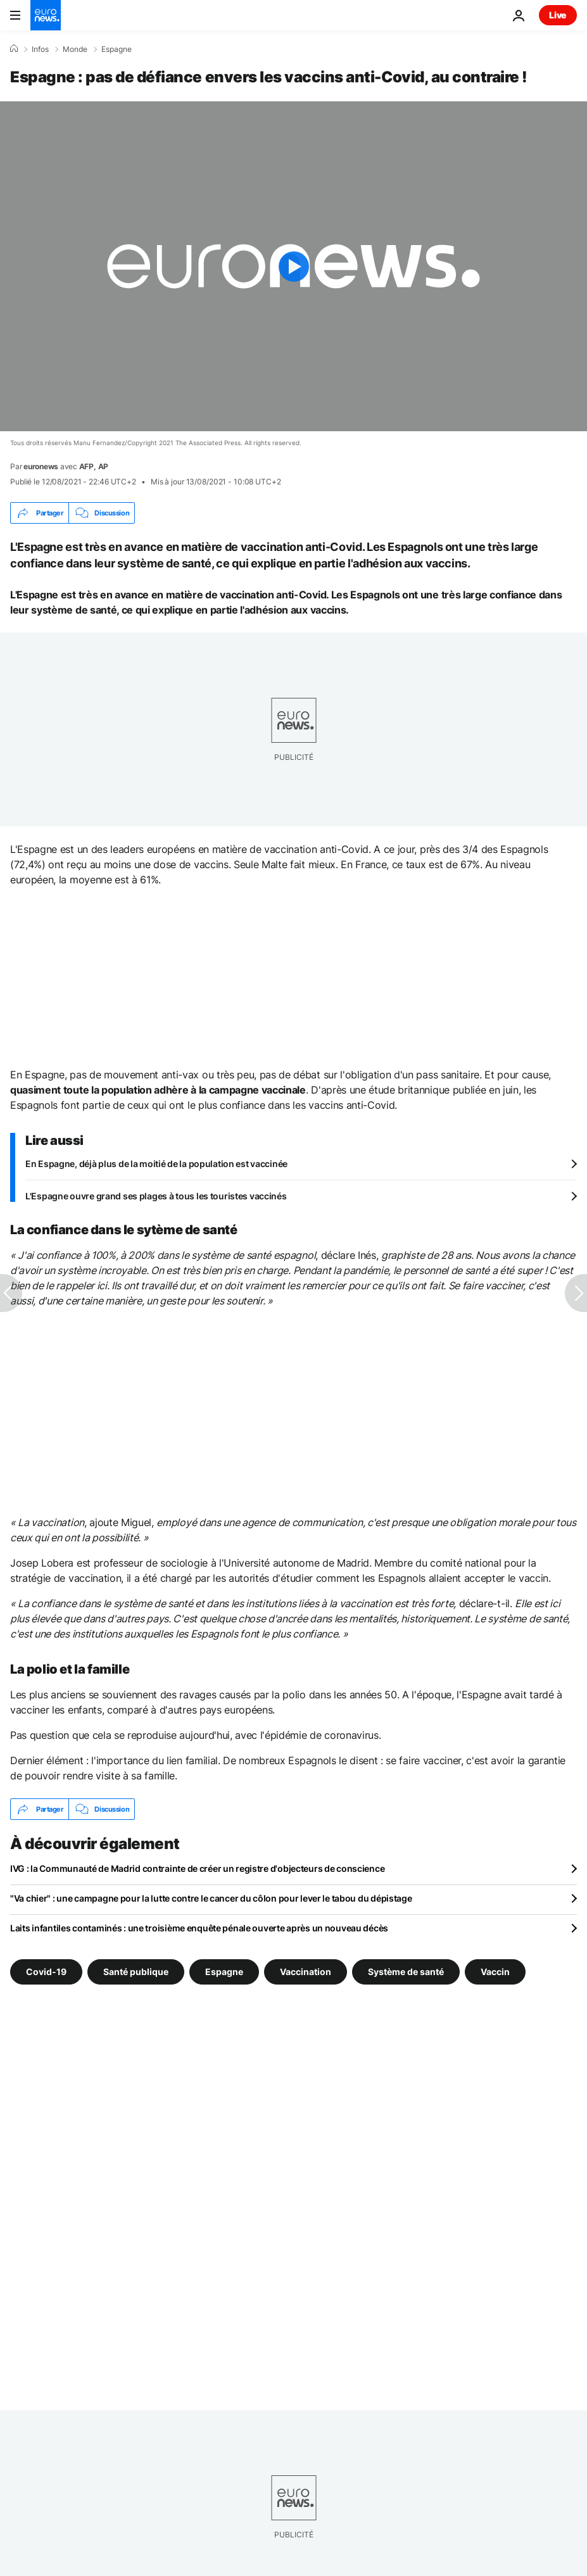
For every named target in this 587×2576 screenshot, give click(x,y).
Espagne (116, 49)
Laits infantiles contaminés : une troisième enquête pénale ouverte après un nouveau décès (199, 1928)
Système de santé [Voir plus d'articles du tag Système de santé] (406, 1971)
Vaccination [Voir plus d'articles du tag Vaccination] (305, 1971)
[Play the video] (293, 266)
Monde (75, 49)
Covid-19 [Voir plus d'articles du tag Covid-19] (46, 1971)
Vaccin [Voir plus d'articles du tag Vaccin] (495, 1971)
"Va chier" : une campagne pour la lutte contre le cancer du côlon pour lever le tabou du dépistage (211, 1898)
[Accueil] (14, 48)
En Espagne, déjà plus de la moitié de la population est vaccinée (156, 1163)
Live (558, 14)
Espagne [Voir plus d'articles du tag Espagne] (224, 1971)
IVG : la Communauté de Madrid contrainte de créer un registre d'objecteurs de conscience (197, 1868)
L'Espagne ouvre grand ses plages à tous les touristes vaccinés (156, 1195)
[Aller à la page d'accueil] (45, 15)
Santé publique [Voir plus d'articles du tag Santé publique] (135, 1971)
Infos (40, 49)
